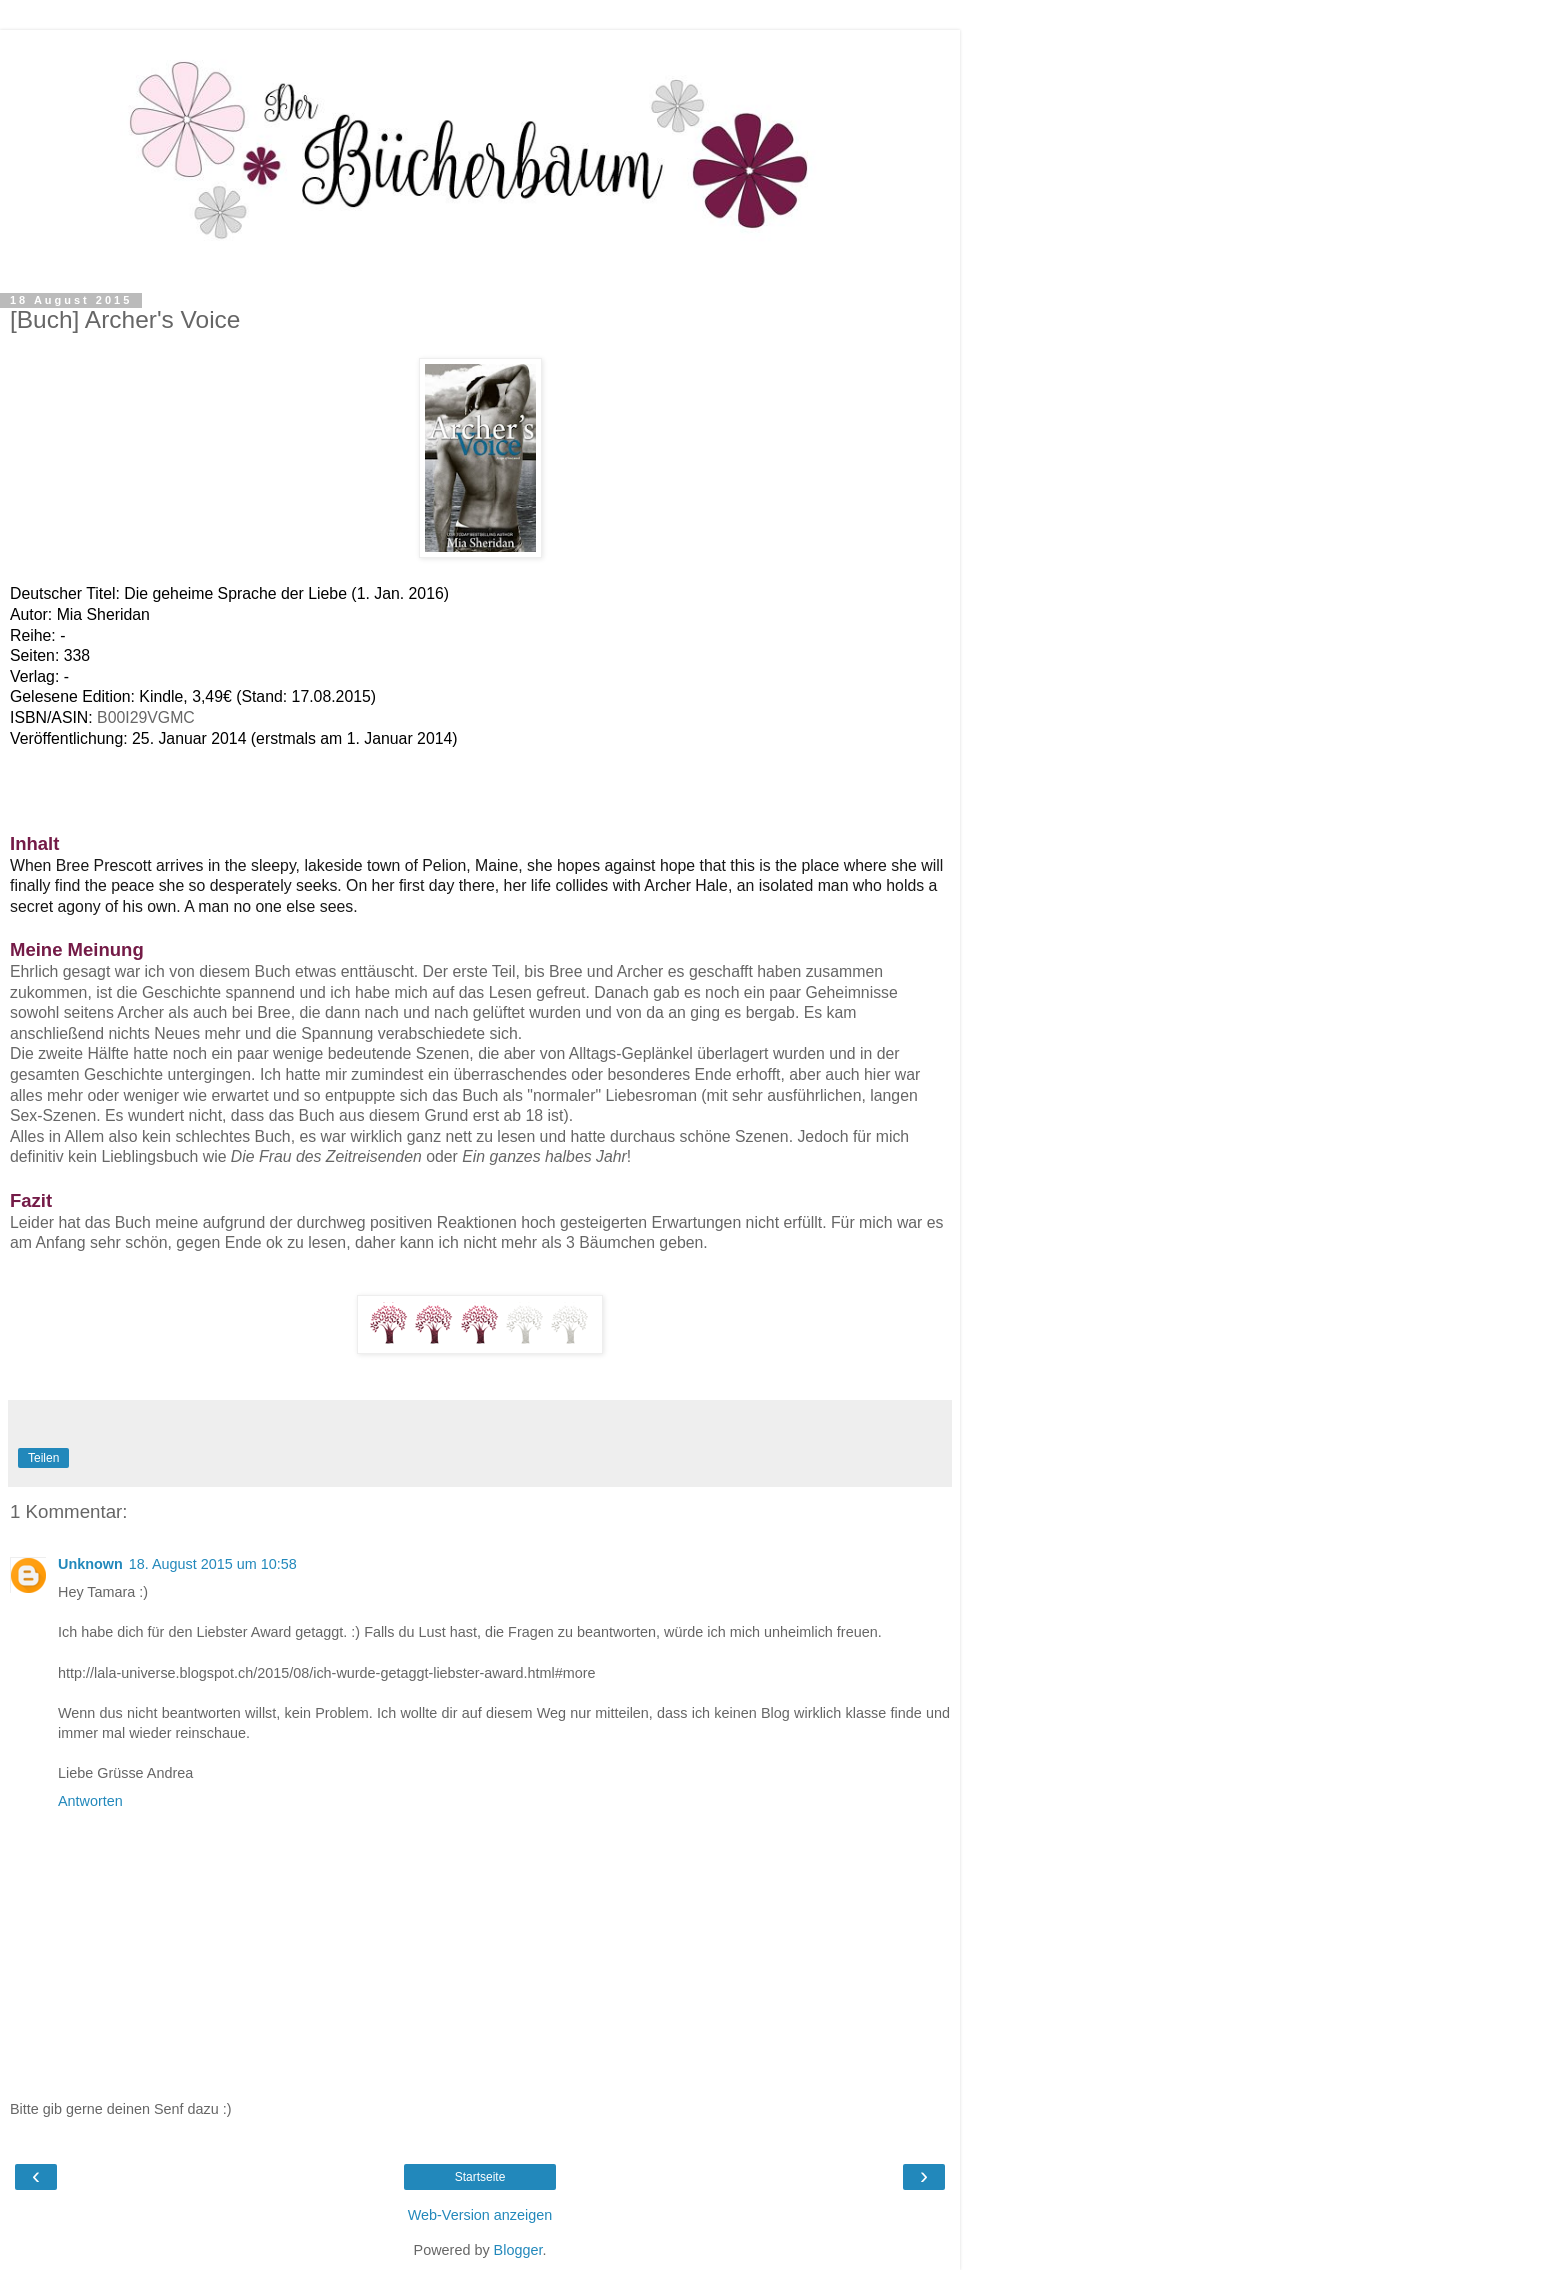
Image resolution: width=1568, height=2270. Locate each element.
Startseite (480, 2177)
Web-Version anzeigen (480, 2215)
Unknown (90, 1564)
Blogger (518, 2250)
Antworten (90, 1801)
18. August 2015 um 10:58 (213, 1564)
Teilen (43, 1458)
